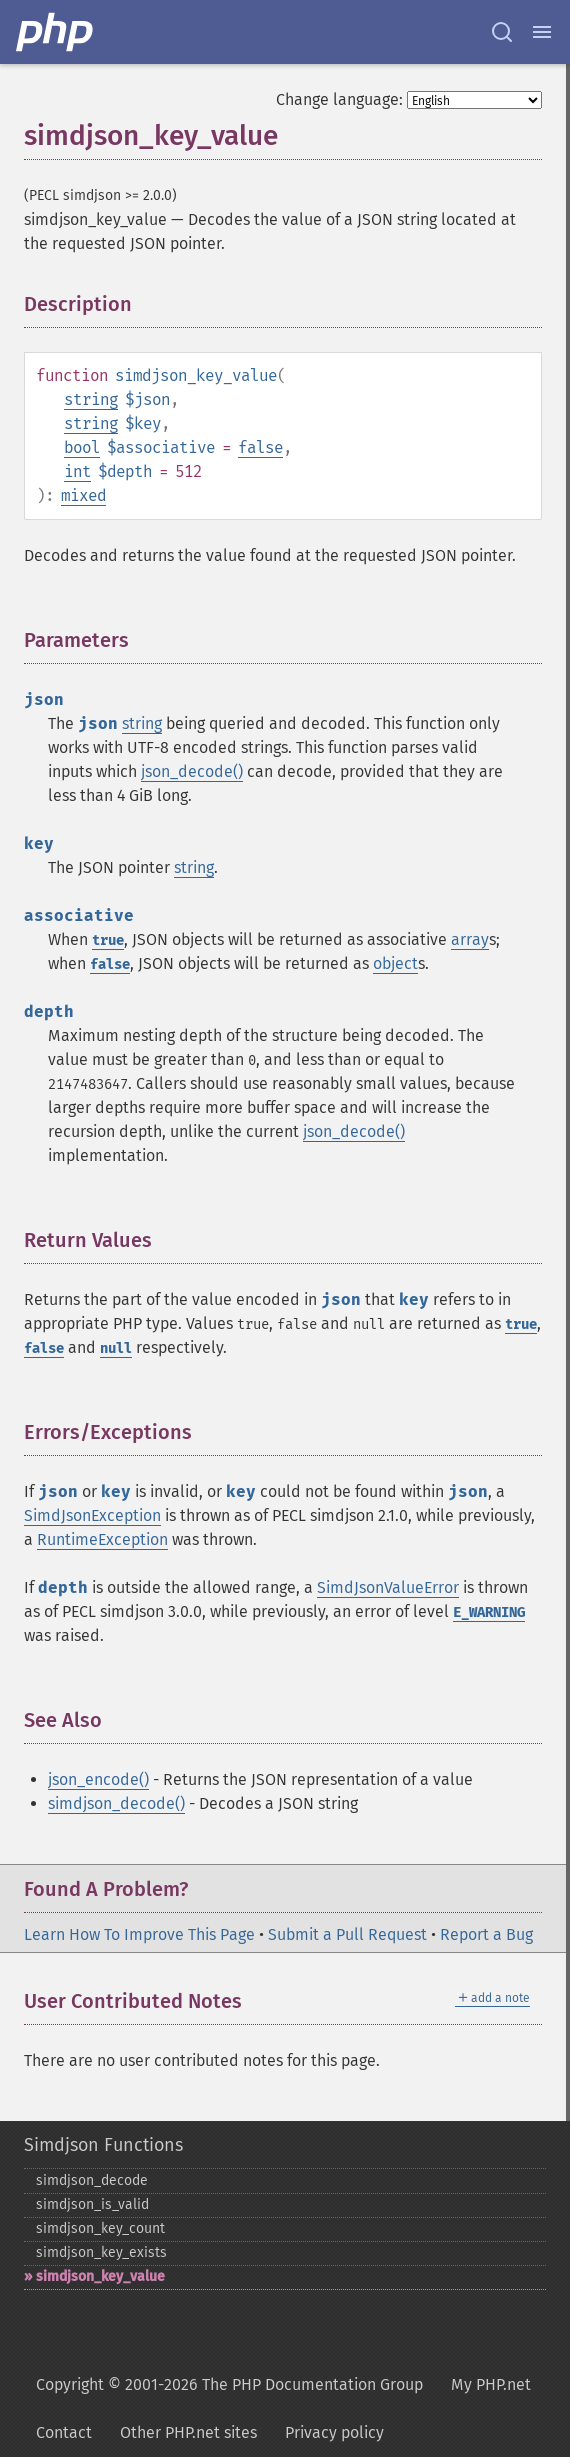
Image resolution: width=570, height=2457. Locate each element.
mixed (83, 495)
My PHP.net (491, 2384)
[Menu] (542, 32)
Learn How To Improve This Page (139, 1934)
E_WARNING (489, 1612)
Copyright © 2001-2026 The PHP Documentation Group (229, 2384)
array (470, 939)
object (395, 963)
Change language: (339, 99)
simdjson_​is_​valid (92, 2204)
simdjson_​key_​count (100, 2228)
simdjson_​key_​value (100, 2276)
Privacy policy (334, 2432)
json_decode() (192, 771)
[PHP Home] (56, 32)
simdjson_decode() (116, 1803)
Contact (64, 2432)
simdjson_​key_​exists (101, 2252)
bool (82, 447)
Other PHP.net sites (188, 2432)
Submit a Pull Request (347, 1934)
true (108, 940)
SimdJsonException (92, 1515)
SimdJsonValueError (388, 1587)
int (77, 471)
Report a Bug (486, 1934)
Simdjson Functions (103, 2145)
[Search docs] (502, 32)
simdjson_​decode (92, 2180)
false (260, 447)
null (116, 1348)
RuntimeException (102, 1539)
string (91, 399)
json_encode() (98, 1779)
